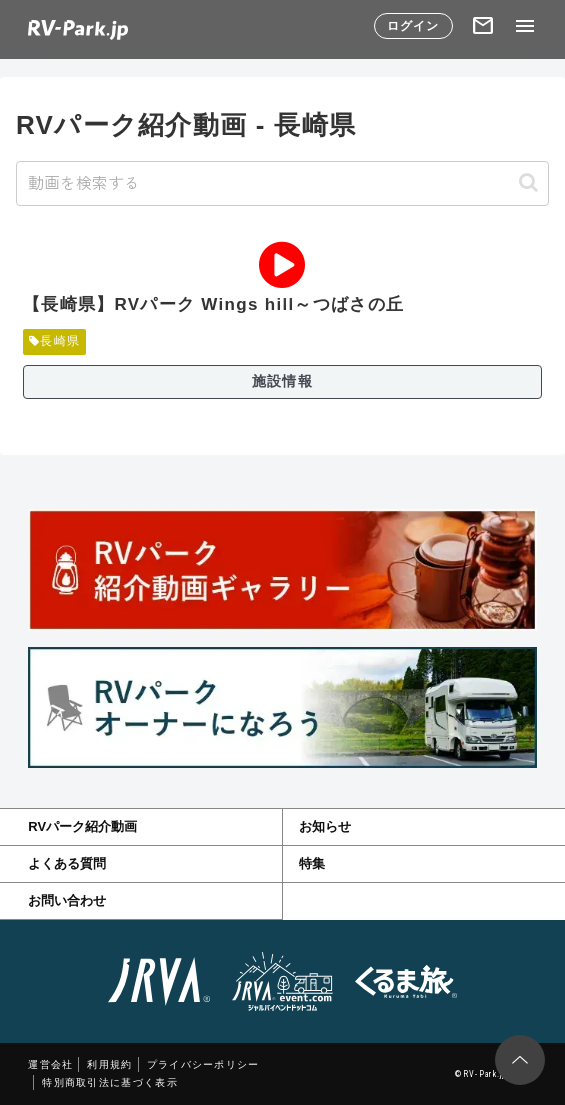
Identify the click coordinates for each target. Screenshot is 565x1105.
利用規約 (109, 1064)
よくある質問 (67, 863)
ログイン (413, 26)
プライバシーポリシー (203, 1064)
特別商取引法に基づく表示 (110, 1082)
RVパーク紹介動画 (82, 826)
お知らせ (325, 826)
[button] (528, 182)
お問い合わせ (67, 900)
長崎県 (54, 341)
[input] (282, 183)
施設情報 (282, 381)
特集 (312, 863)
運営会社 (50, 1064)
